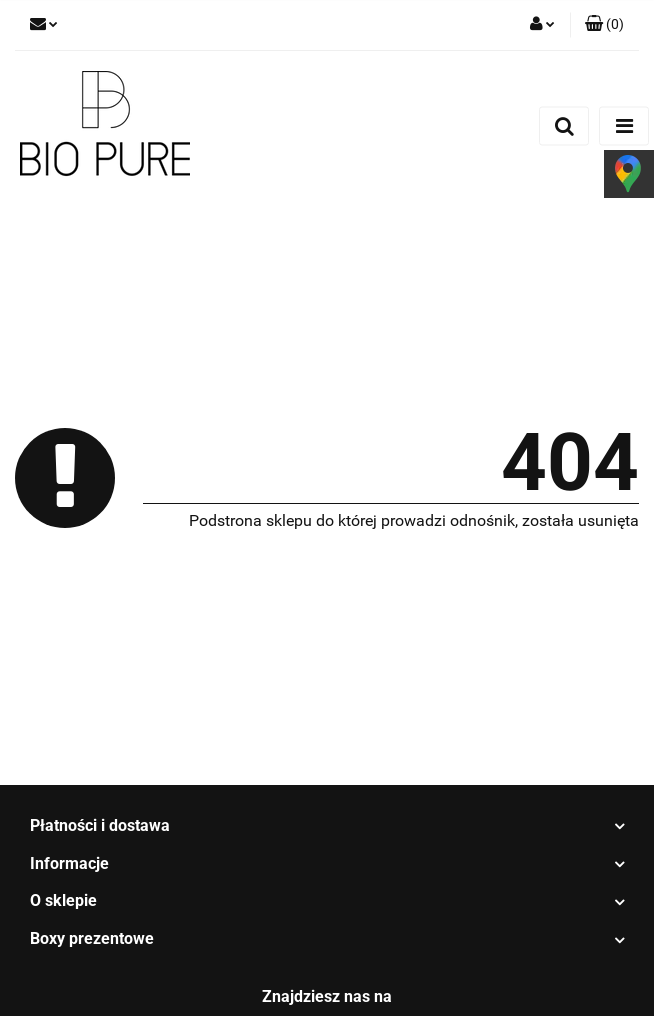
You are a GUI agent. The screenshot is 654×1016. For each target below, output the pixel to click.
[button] (604, 25)
